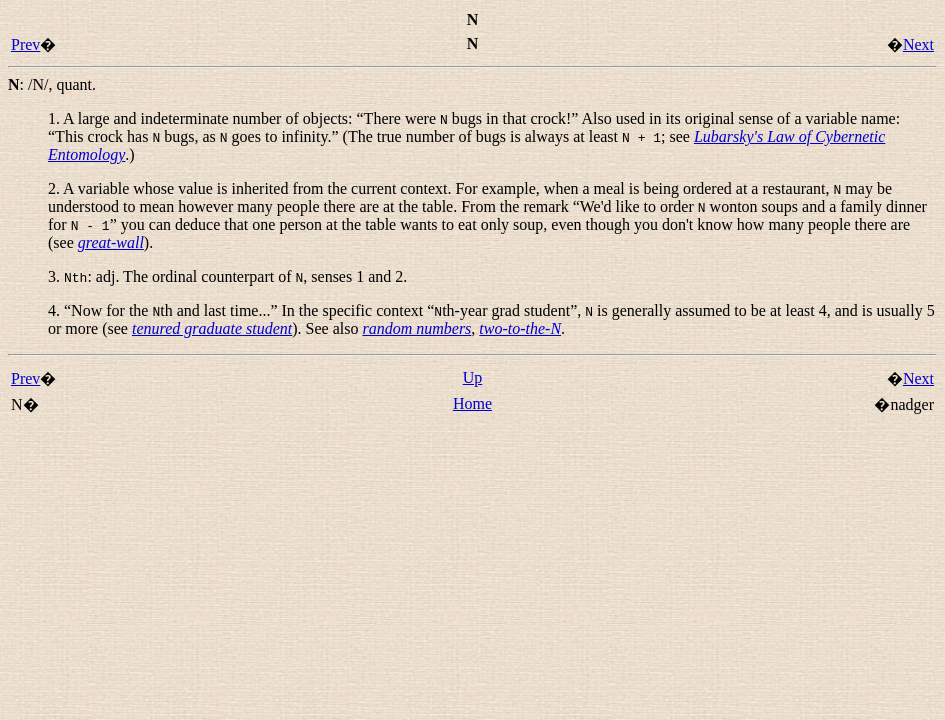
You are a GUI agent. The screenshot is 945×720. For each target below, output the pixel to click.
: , (52, 84)
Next (918, 44)
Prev (25, 44)
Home (472, 403)
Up (473, 377)
